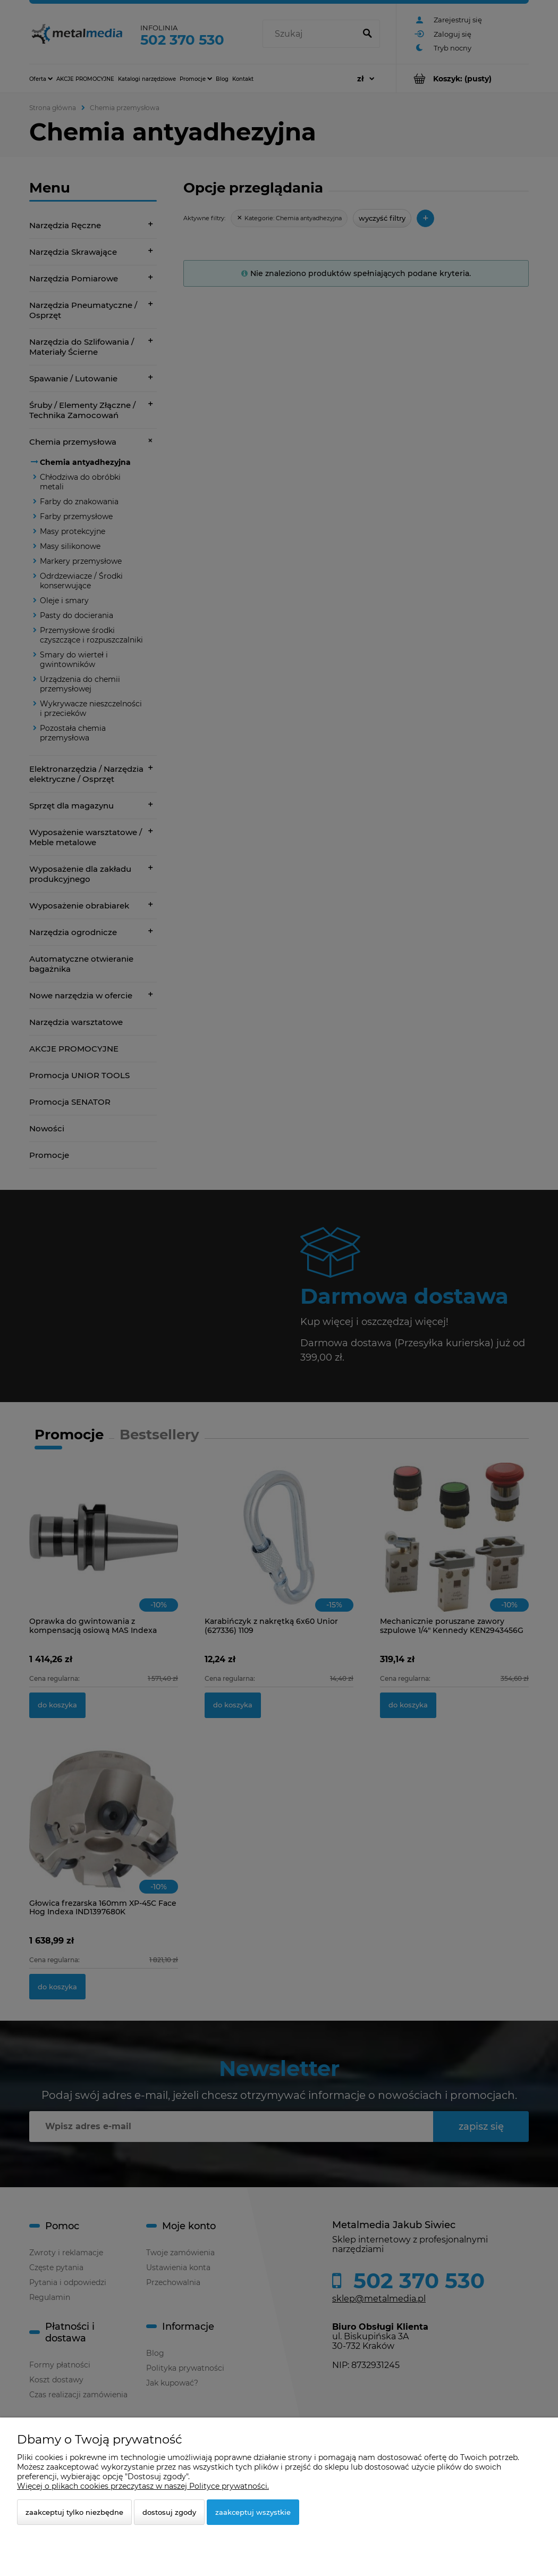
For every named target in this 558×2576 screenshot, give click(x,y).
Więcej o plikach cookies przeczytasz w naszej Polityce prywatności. (143, 2486)
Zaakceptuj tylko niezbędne (74, 2512)
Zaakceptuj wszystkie (253, 2512)
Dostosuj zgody (169, 2512)
